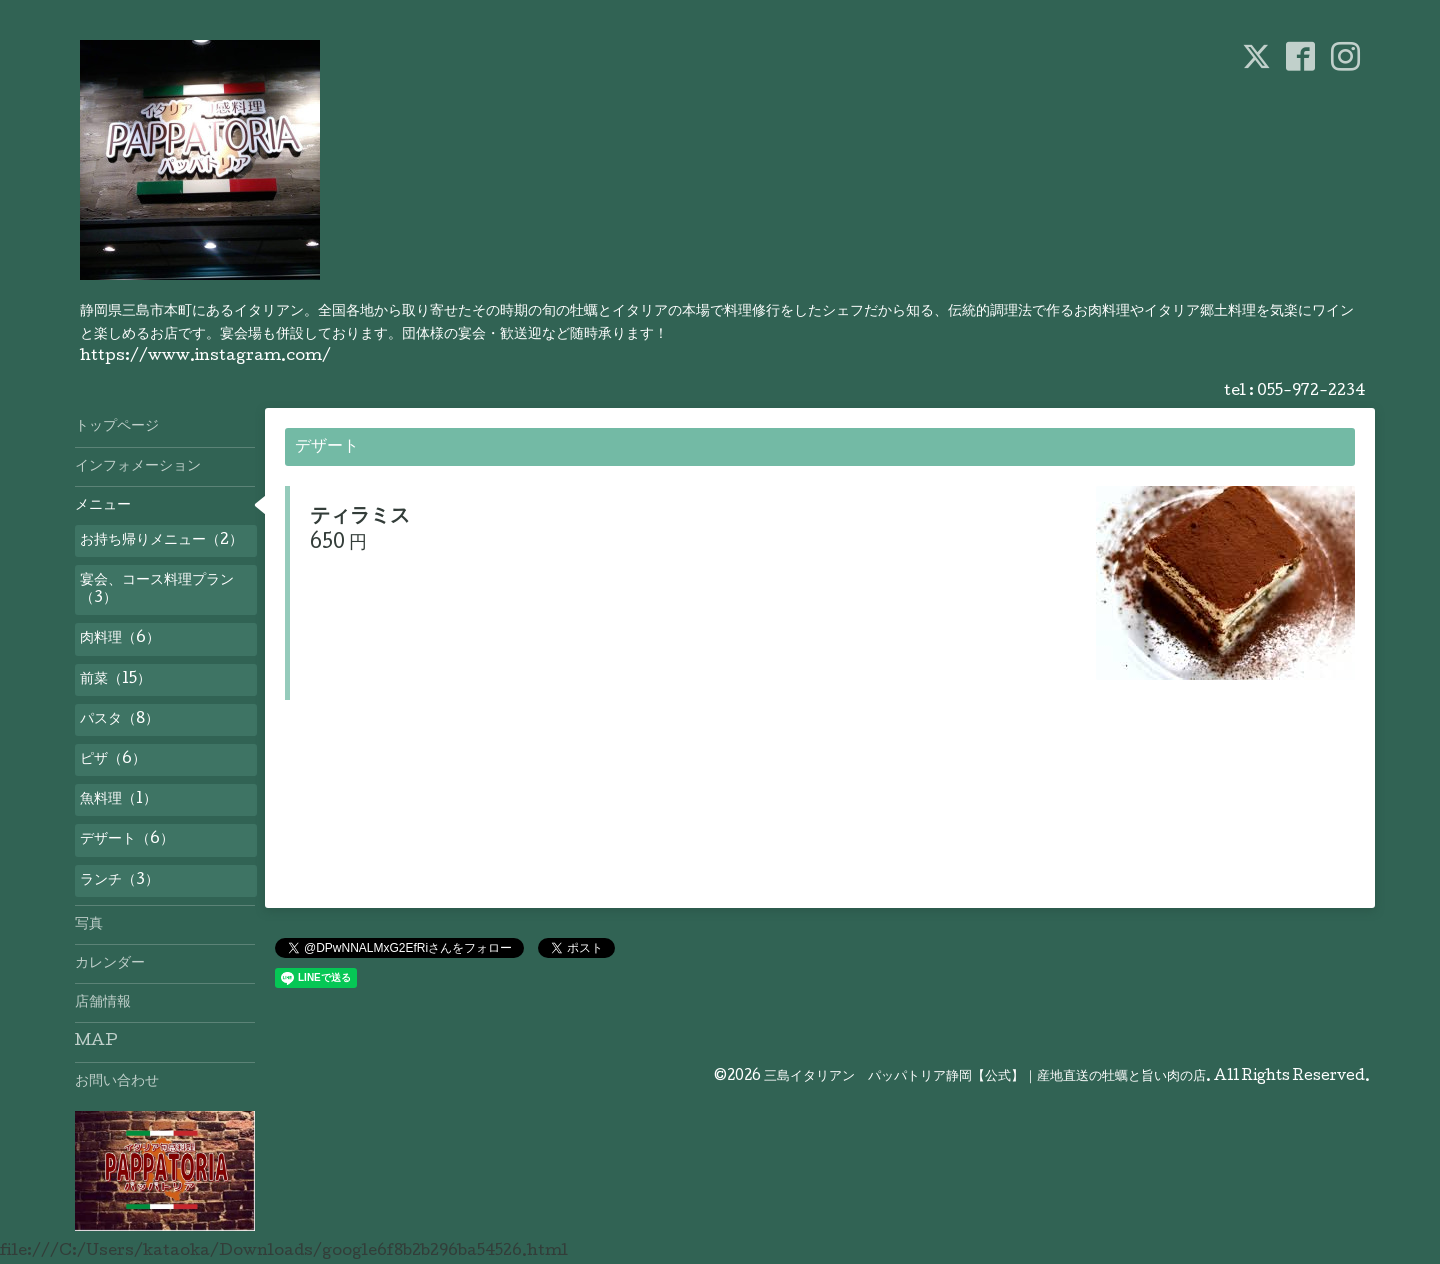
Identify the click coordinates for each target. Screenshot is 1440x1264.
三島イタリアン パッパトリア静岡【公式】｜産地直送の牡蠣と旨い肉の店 (985, 1077)
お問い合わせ (117, 1082)
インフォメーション (138, 467)
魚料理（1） (118, 800)
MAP (96, 1042)
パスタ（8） (119, 720)
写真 (89, 925)
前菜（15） (115, 680)
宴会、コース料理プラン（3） (157, 590)
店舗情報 (103, 1003)
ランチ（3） (119, 881)
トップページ (117, 427)
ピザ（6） (113, 760)
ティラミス (360, 518)
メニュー (103, 506)
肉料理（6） (120, 639)
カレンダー (110, 964)
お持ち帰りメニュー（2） (161, 541)
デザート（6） (127, 840)
